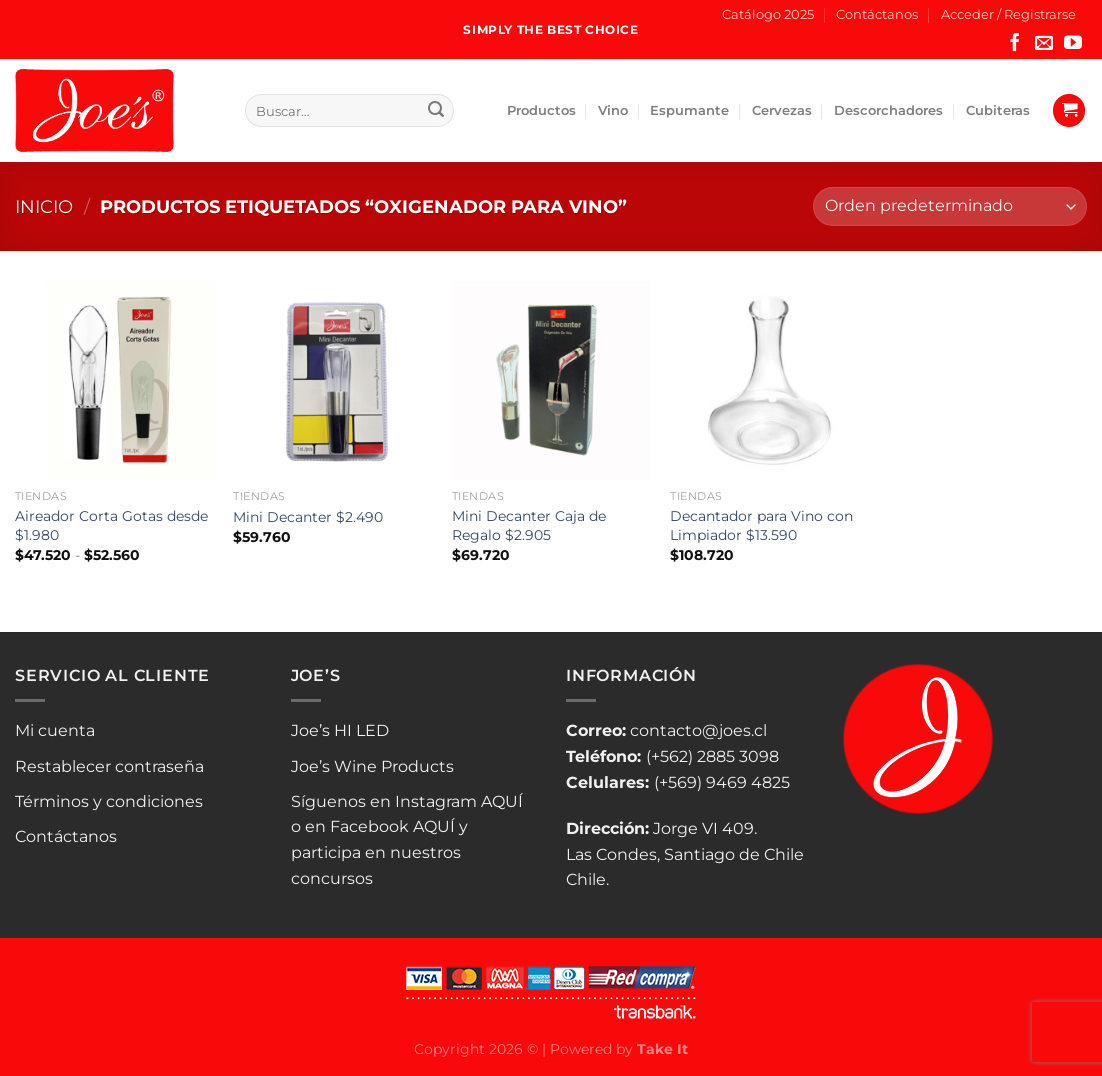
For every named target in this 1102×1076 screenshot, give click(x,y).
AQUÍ (502, 801)
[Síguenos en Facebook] (1015, 44)
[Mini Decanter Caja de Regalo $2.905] (551, 380)
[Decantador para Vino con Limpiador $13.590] (769, 380)
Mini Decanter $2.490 (308, 517)
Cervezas (782, 110)
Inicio (44, 206)
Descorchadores (888, 110)
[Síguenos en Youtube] (1073, 44)
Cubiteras (998, 110)
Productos (541, 110)
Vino (613, 110)
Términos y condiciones (109, 801)
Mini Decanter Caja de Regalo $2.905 (529, 525)
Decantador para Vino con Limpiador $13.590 (761, 525)
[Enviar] (436, 111)
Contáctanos (877, 14)
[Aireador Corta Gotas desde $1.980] (114, 380)
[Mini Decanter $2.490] (332, 380)
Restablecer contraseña (109, 766)
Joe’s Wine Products (372, 766)
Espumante (689, 110)
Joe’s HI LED (340, 730)
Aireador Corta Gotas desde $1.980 (111, 525)
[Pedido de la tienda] (950, 206)
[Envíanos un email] (1044, 44)
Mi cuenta (55, 730)
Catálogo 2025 (768, 14)
